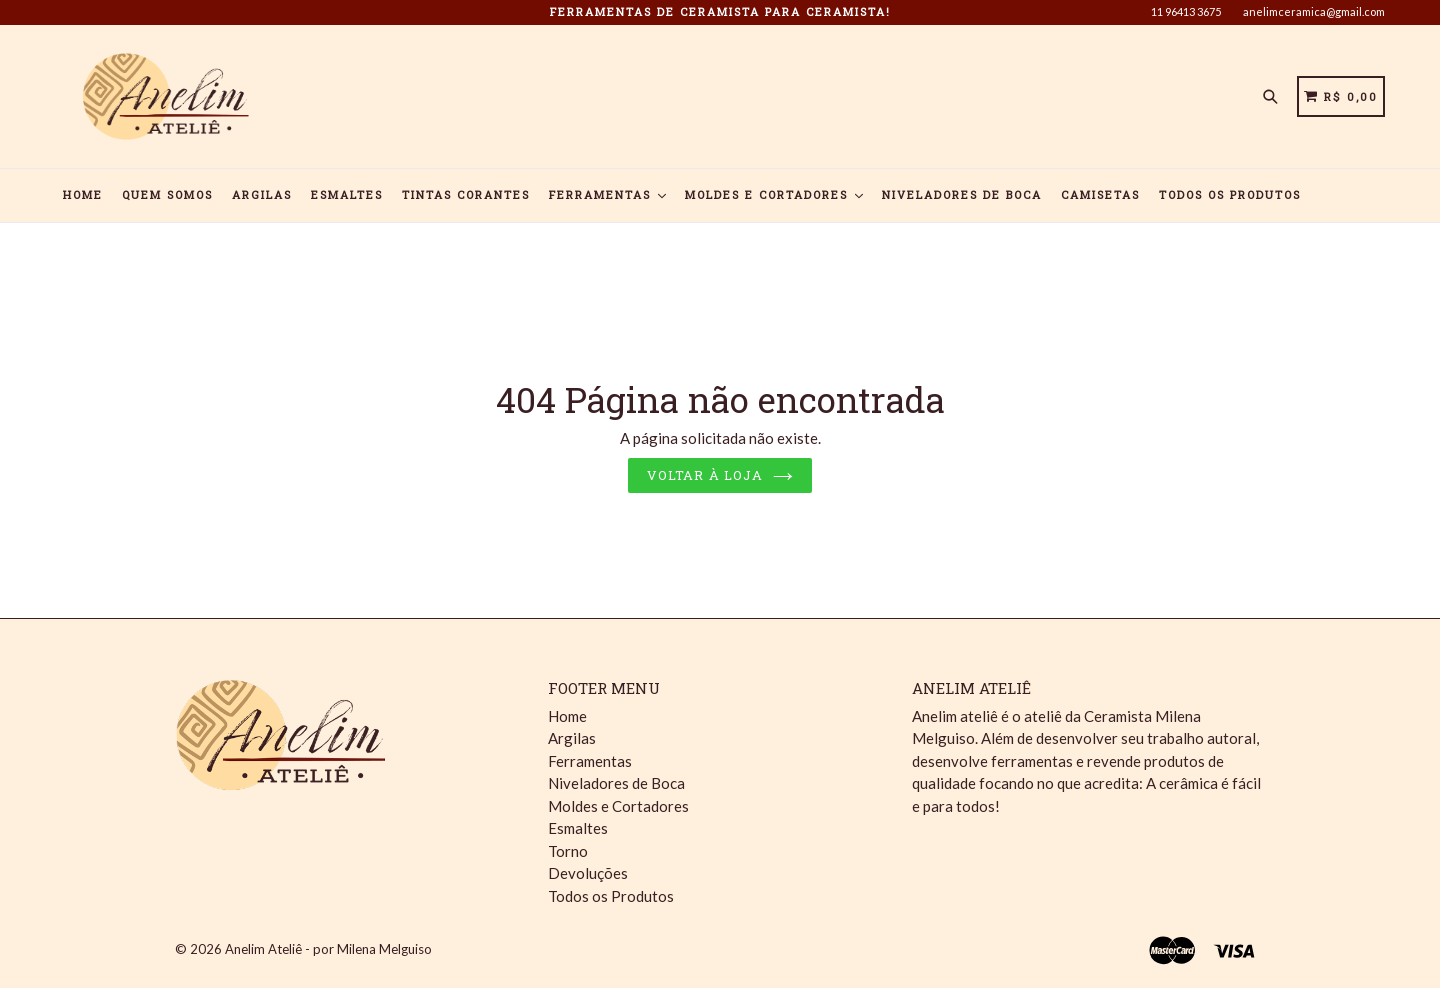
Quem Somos (167, 194)
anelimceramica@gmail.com (1314, 11)
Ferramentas (607, 194)
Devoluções (588, 873)
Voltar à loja (720, 475)
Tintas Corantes (466, 194)
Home (83, 194)
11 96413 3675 (1186, 11)
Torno (568, 851)
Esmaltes (347, 194)
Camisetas (1100, 194)
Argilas (262, 194)
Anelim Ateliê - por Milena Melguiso (328, 949)
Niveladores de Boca (962, 194)
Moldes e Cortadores (774, 194)
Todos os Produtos (1230, 194)
